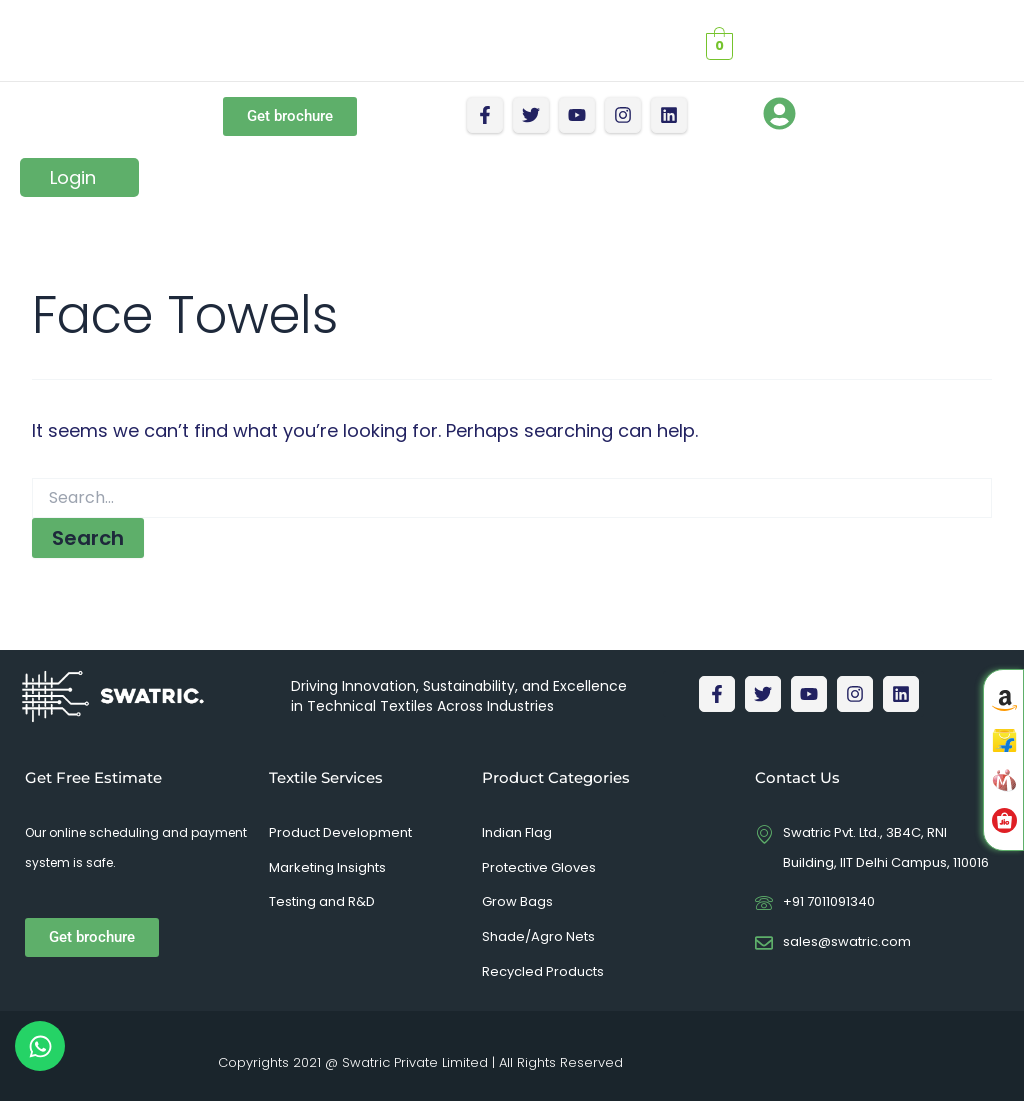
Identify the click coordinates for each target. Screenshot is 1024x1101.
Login (73, 177)
